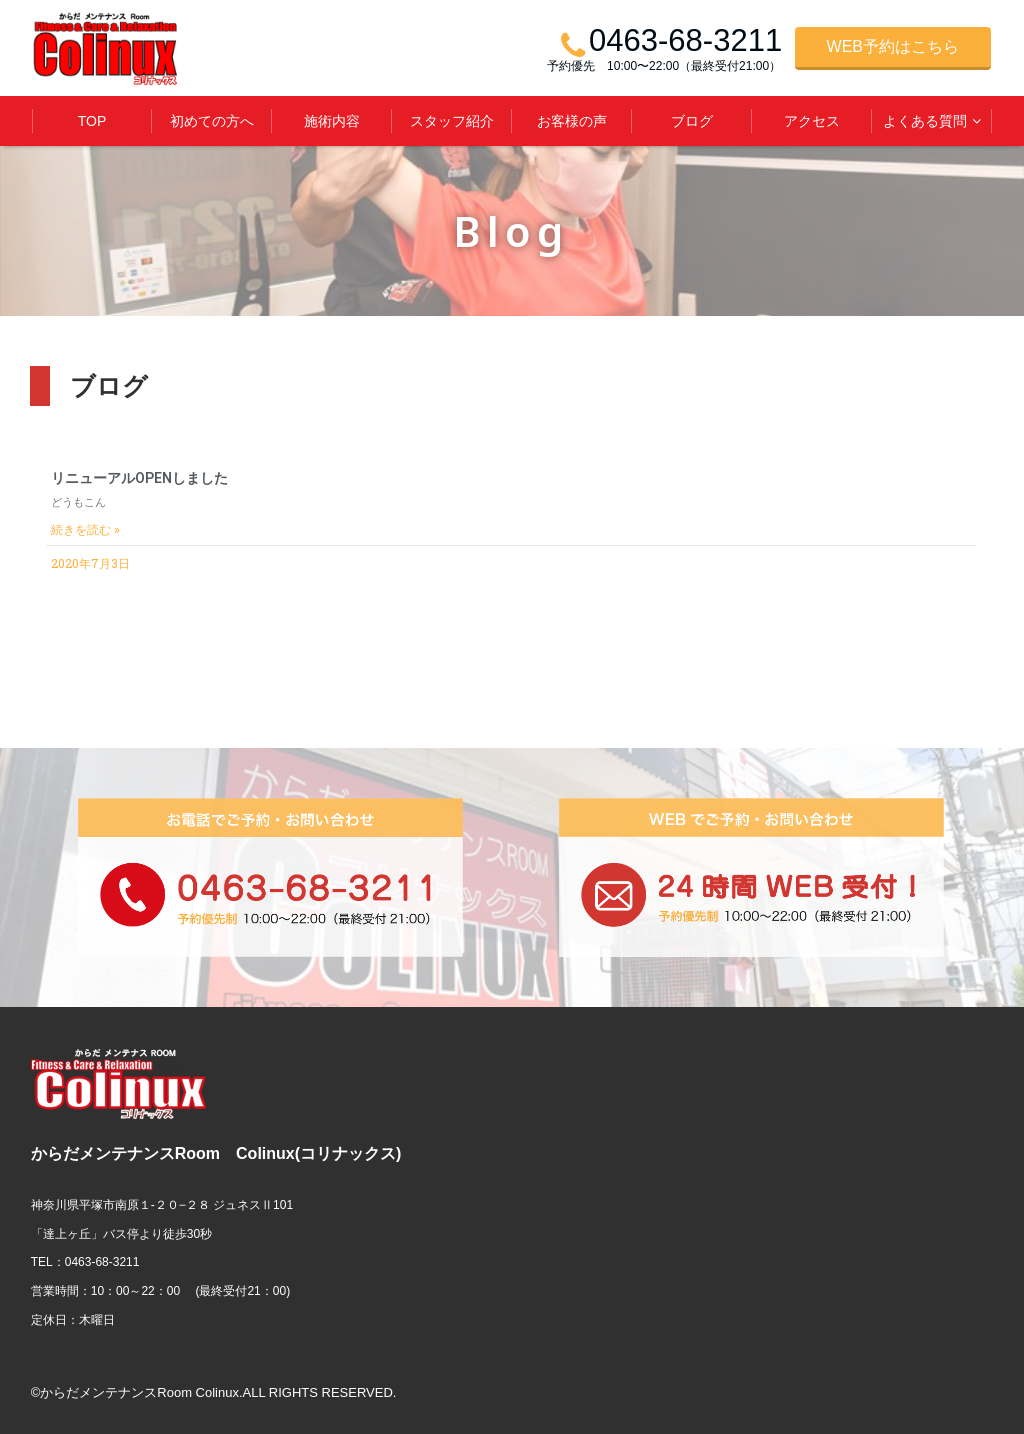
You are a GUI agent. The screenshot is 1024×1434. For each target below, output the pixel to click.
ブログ (692, 121)
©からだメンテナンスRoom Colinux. (137, 1392)
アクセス (812, 121)
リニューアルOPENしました (139, 478)
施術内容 (332, 121)
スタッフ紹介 (452, 121)
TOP (92, 121)
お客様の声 (572, 121)
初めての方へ (212, 121)
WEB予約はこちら (893, 46)
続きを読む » (85, 530)
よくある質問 (925, 121)
